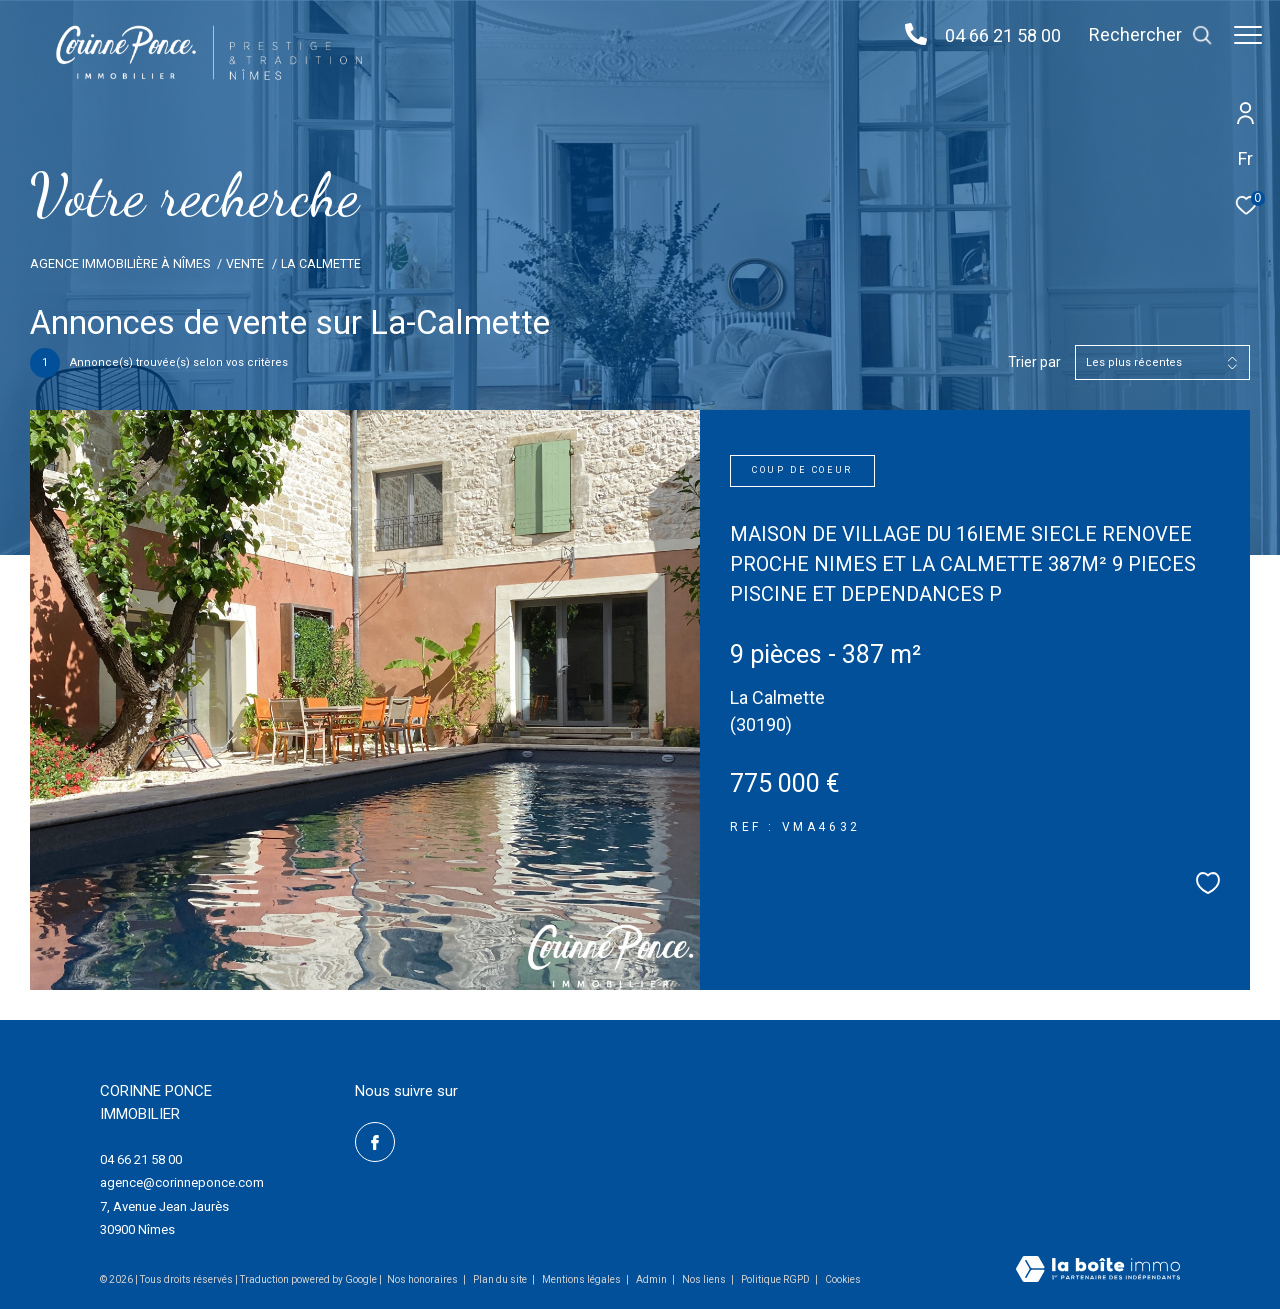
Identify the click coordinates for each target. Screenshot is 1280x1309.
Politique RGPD (775, 1279)
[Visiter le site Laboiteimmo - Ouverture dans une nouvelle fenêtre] (1098, 1271)
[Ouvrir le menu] (1248, 35)
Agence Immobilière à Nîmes (120, 263)
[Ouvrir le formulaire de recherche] (1141, 35)
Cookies (843, 1279)
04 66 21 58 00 (993, 35)
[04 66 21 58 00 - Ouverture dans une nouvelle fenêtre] (906, 35)
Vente (245, 263)
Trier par (1034, 362)
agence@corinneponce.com (182, 1182)
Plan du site (501, 1279)
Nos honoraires (422, 1279)
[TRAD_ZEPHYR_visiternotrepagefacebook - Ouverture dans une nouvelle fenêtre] (375, 1142)
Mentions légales (582, 1279)
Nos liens (705, 1279)
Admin (652, 1279)
